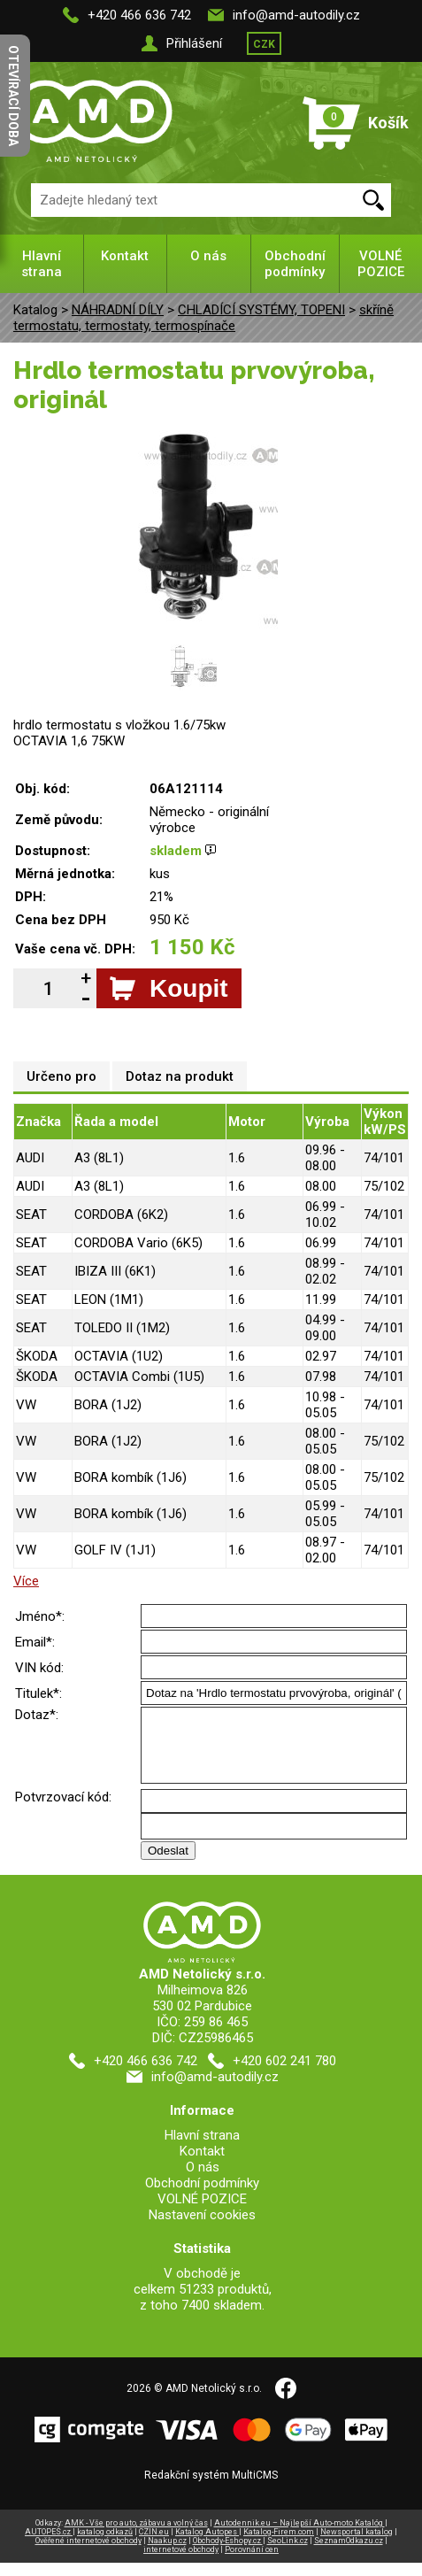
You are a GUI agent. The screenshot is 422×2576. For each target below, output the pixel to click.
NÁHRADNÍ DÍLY (118, 310)
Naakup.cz (167, 2553)
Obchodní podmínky (295, 264)
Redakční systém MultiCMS (211, 2488)
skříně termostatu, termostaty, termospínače (203, 318)
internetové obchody (181, 2562)
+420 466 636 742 (139, 15)
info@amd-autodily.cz (296, 15)
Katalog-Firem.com (278, 2545)
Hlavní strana (41, 264)
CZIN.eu (154, 2545)
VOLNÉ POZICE (380, 264)
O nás (208, 256)
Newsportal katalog (356, 2545)
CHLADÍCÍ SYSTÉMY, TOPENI (261, 310)
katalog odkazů (105, 2545)
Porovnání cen (252, 2562)
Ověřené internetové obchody (88, 2553)
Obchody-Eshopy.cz (228, 2553)
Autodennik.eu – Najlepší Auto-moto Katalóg (299, 2536)
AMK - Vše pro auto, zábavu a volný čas (136, 2536)
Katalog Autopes (207, 2545)
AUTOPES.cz (49, 2545)
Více (26, 1581)
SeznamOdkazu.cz (348, 2553)
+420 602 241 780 (284, 2074)
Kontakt (125, 256)
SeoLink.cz (287, 2553)
